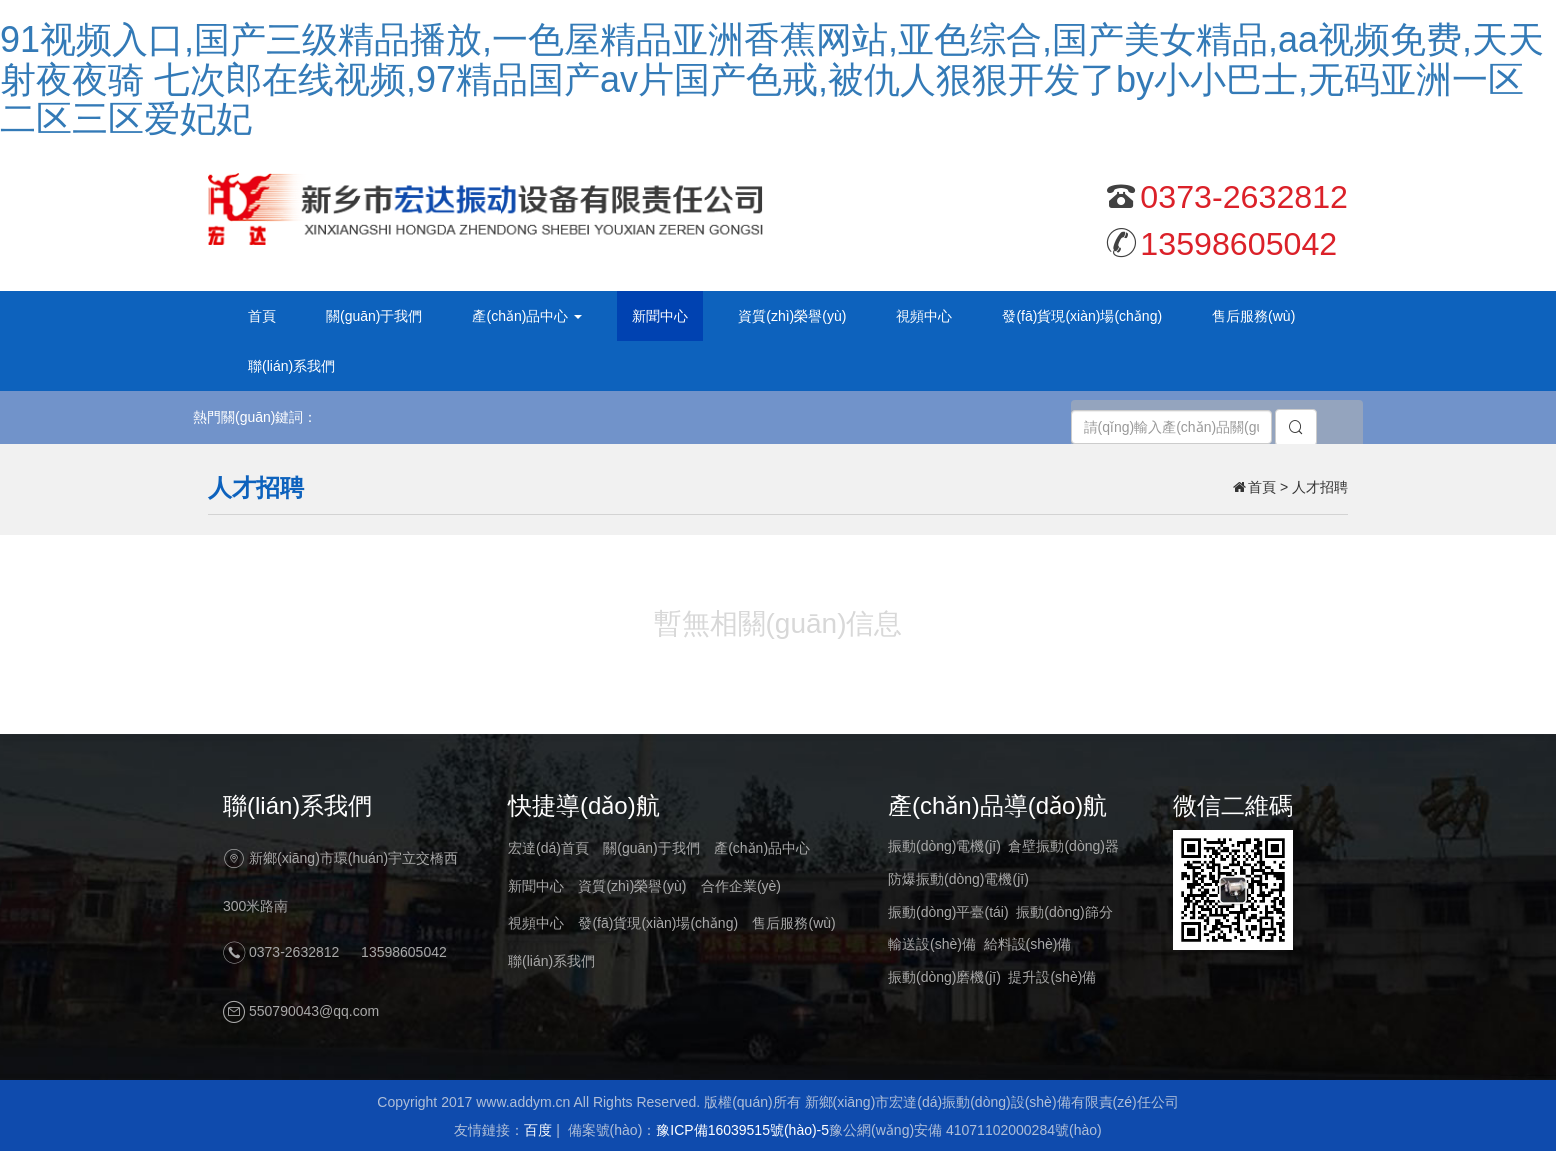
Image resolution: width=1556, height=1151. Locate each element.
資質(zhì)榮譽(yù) (792, 316)
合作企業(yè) (741, 886)
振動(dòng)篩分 (1064, 912)
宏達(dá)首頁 (548, 848)
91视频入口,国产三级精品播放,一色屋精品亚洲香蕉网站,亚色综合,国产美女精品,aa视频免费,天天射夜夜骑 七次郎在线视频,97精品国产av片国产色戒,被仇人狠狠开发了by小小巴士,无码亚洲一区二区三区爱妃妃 (772, 79)
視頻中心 (924, 316)
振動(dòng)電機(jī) (944, 846)
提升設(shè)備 (1052, 977)
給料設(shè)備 (1028, 944)
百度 (538, 1130)
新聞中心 (660, 316)
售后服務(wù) (1253, 316)
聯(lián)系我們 (291, 366)
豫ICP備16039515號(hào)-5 (742, 1130)
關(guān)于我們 (374, 316)
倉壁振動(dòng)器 (1063, 846)
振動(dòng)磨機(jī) (944, 977)
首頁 (262, 316)
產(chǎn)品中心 (762, 848)
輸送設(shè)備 (932, 944)
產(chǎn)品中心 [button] (527, 316)
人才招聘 (1320, 487)
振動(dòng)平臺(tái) (948, 912)
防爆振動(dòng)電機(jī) (958, 879)
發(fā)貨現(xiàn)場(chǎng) (1082, 316)
